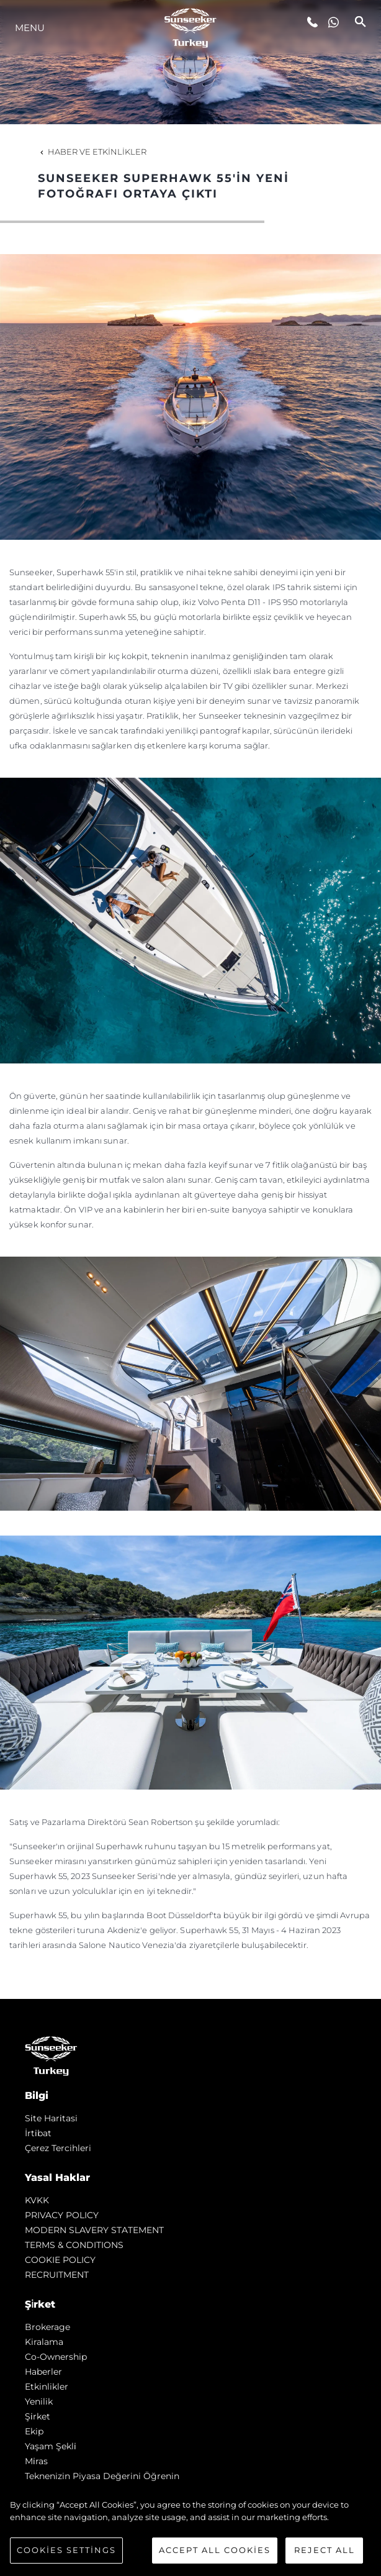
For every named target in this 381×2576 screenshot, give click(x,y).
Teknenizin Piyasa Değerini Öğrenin (102, 2476)
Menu (30, 28)
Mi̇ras (36, 2461)
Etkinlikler (46, 2386)
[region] (190, 2531)
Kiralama (44, 2341)
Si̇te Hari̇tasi (51, 2118)
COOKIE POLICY (60, 2259)
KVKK (37, 2200)
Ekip (34, 2431)
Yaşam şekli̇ (50, 2446)
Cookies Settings (66, 2550)
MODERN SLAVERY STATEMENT (94, 2230)
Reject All (324, 2550)
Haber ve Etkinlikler (92, 152)
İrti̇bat (38, 2133)
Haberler (43, 2371)
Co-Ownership (56, 2356)
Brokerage (47, 2327)
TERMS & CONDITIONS (74, 2245)
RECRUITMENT (57, 2274)
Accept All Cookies (215, 2550)
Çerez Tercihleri (58, 2148)
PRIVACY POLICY (62, 2215)
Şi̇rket (37, 2416)
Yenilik (39, 2401)
